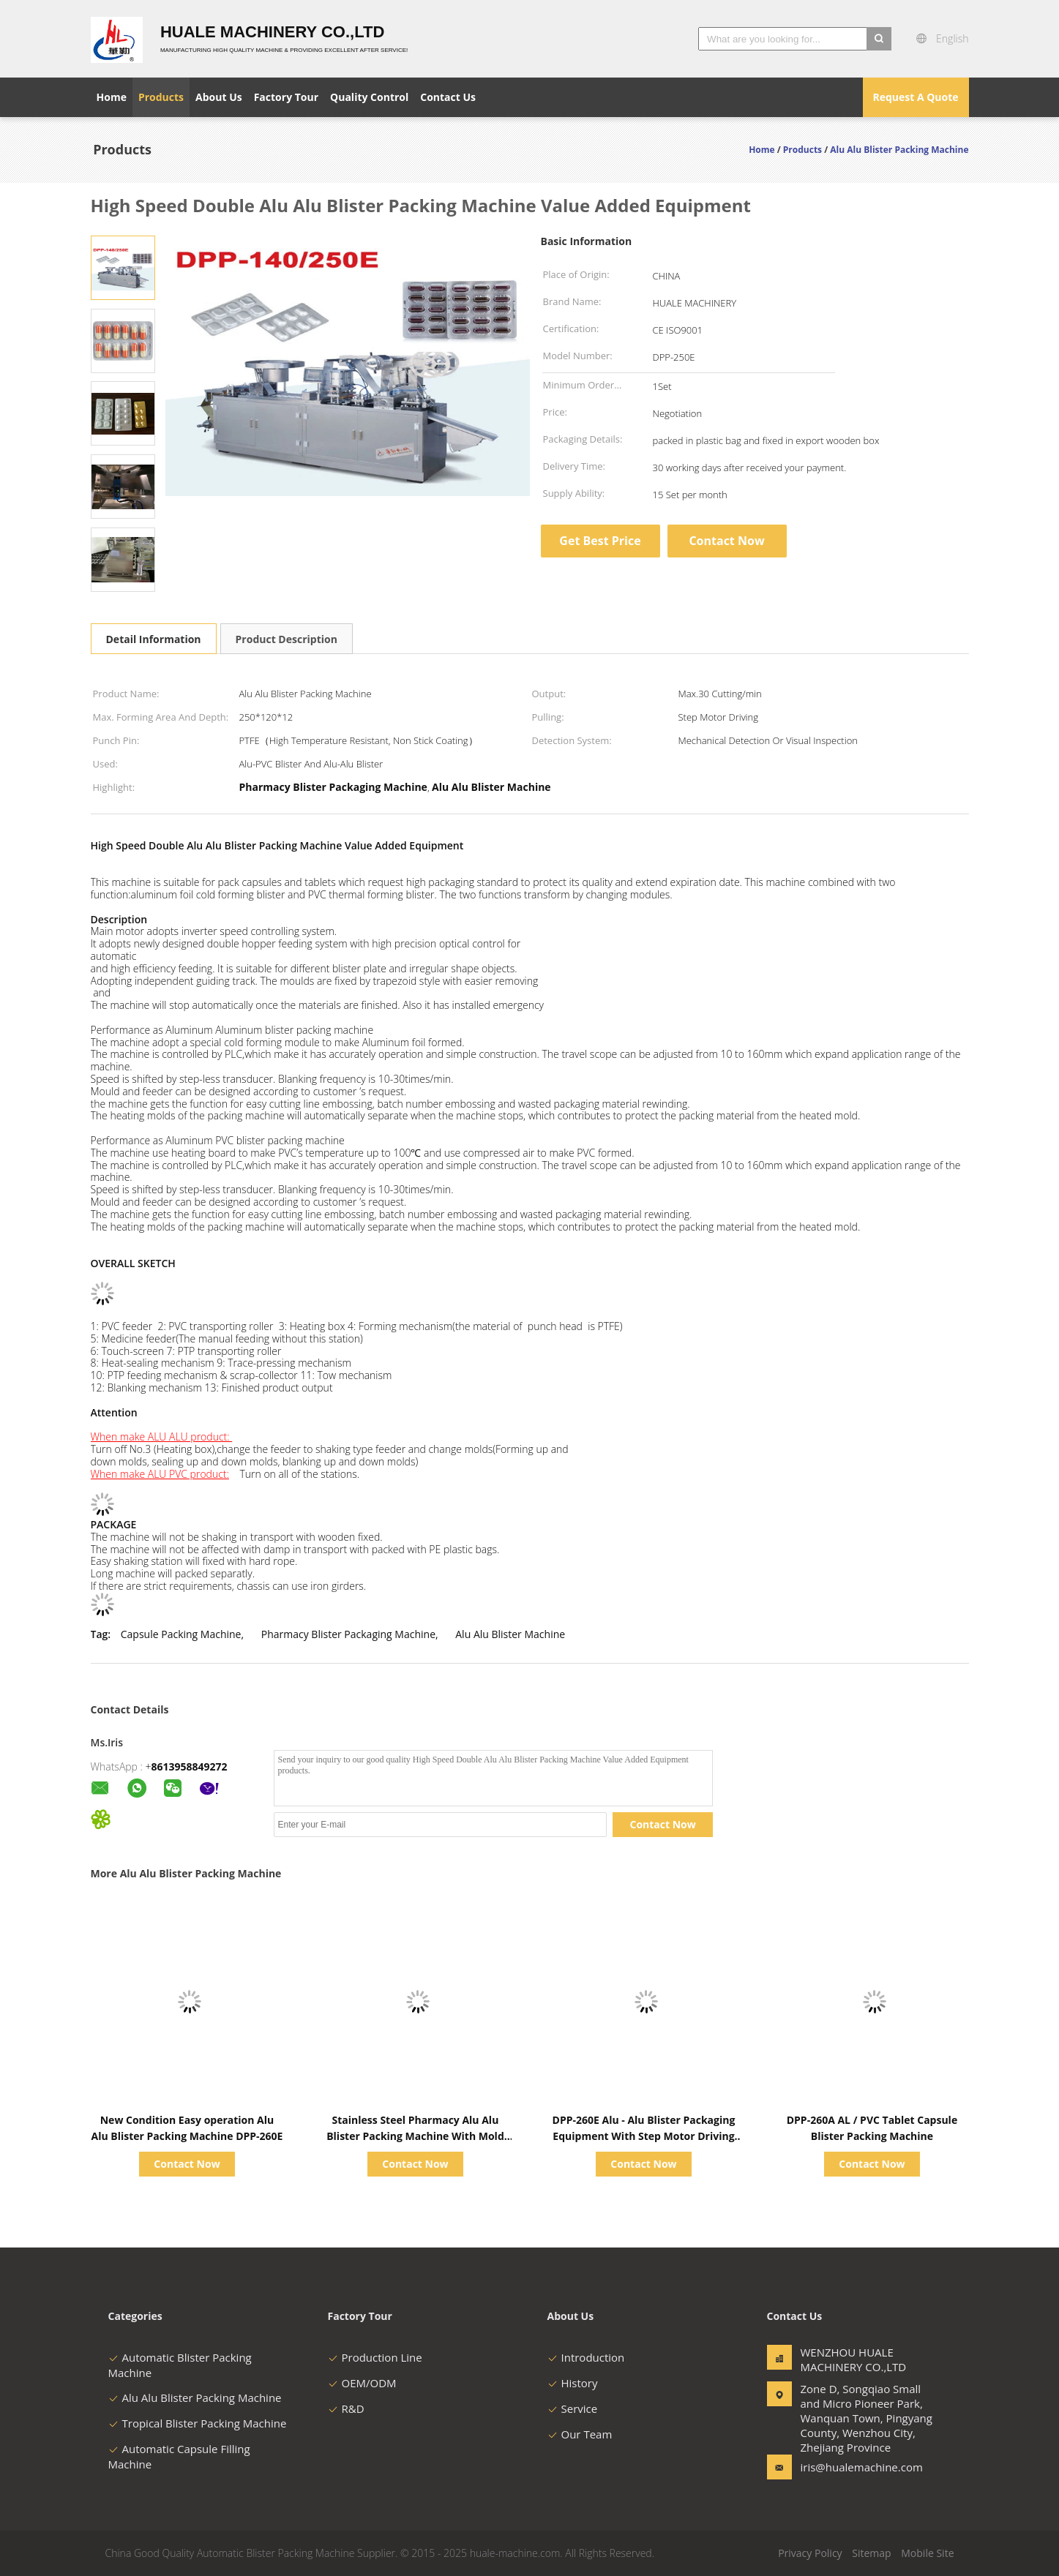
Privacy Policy (810, 2553)
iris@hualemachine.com (847, 2467)
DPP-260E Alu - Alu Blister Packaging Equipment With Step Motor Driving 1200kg (644, 2136)
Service (572, 2408)
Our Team (580, 2434)
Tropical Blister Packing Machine (197, 2423)
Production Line (375, 2357)
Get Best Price (599, 541)
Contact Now (726, 541)
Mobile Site (927, 2553)
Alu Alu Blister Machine (510, 1634)
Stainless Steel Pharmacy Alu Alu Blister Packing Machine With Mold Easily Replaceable (415, 2136)
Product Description (286, 639)
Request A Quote (915, 97)
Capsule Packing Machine (181, 1634)
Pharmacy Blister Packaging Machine (348, 1634)
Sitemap (871, 2553)
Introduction (586, 2357)
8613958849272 (189, 1766)
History (572, 2383)
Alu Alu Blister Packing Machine (195, 2397)
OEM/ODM (362, 2383)
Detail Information (153, 639)
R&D (346, 2408)
